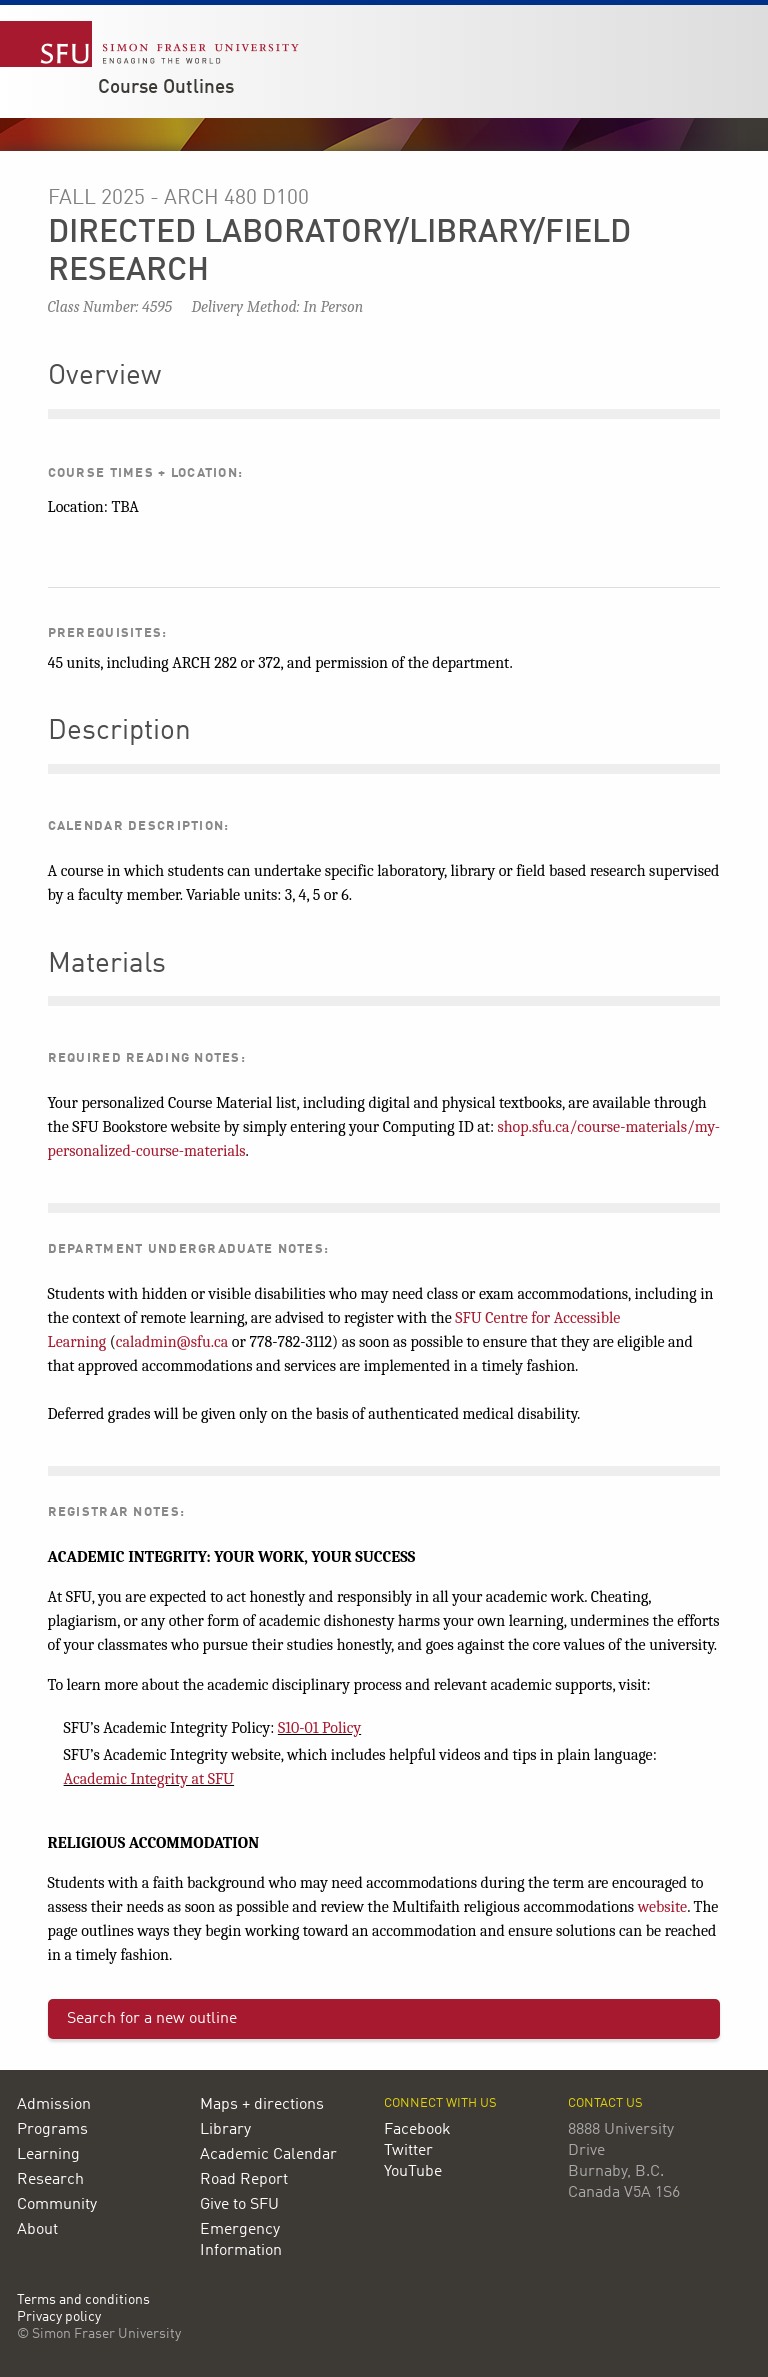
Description (119, 732)
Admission (54, 2105)
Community (57, 2205)
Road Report (244, 2180)
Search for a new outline (152, 2019)
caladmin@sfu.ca (172, 1342)
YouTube (413, 2172)
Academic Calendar (268, 2155)
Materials (107, 965)
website (663, 1907)
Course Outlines (166, 88)
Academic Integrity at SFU (149, 1779)
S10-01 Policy (319, 1728)
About (37, 2230)
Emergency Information (241, 2240)
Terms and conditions (83, 2300)
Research (50, 2180)
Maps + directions (262, 2105)
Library (225, 2130)
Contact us (605, 2103)
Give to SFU (239, 2205)
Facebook (417, 2130)
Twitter (408, 2151)
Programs (52, 2130)
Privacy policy (59, 2317)
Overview (104, 377)
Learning (48, 2155)
